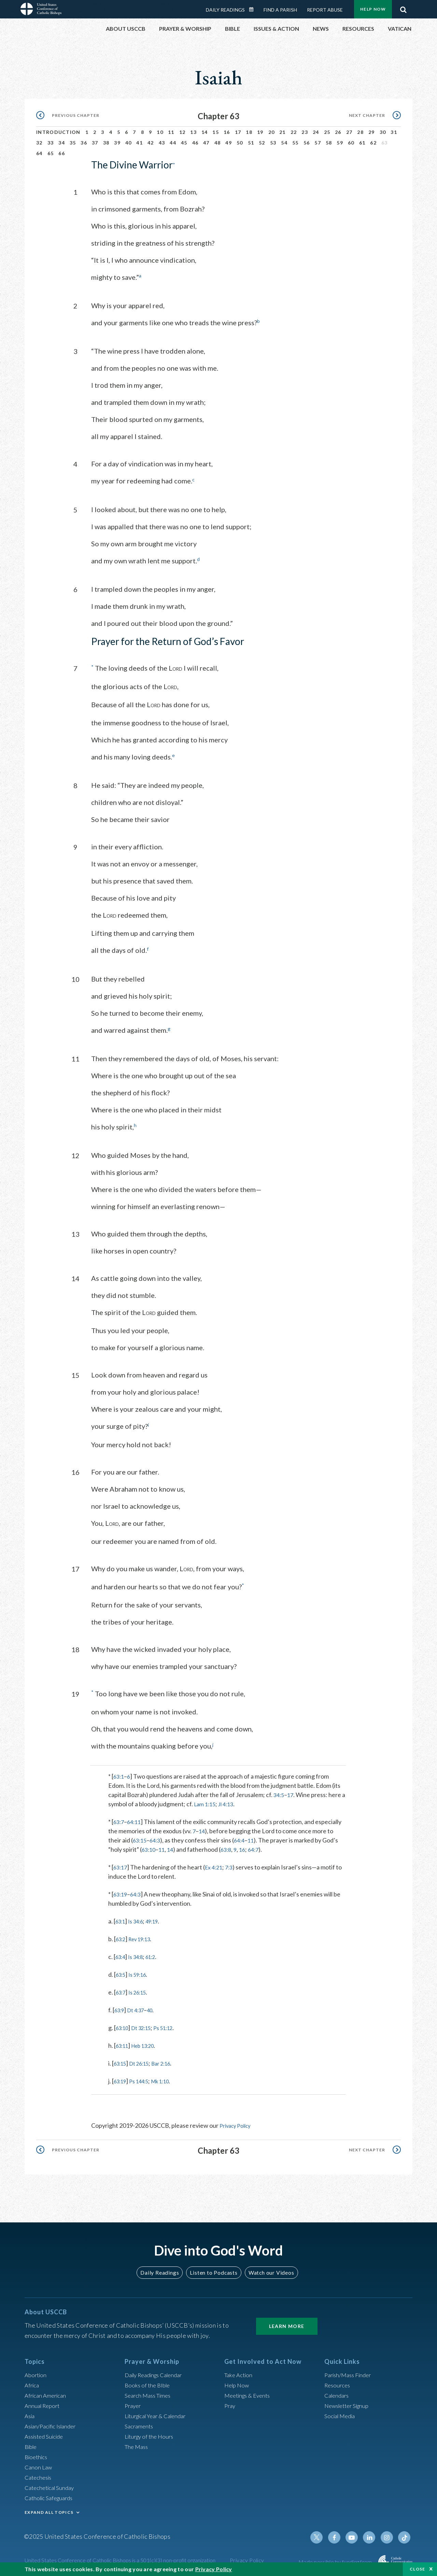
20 (271, 132)
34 (61, 143)
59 (340, 143)
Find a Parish (280, 10)
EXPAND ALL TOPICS (49, 2509)
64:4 (243, 1838)
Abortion (36, 2372)
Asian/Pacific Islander (53, 2423)
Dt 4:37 (139, 2008)
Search (403, 8)
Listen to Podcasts (213, 2270)
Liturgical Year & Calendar (159, 2413)
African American (47, 2392)
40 (128, 143)
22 (294, 132)
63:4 (121, 1954)
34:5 (279, 1792)
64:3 (157, 1838)
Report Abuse (325, 10)
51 (251, 143)
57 (317, 143)
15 (215, 132)
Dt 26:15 (144, 2061)
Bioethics (37, 2454)
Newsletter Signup (349, 2403)
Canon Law (39, 2464)
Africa (33, 2382)
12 (182, 132)
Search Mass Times (150, 2392)
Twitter (323, 2535)
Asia (30, 2413)
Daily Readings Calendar (254, 9)
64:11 (136, 1819)
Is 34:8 (139, 1954)
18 (249, 132)
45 (184, 143)
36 (84, 143)
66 (61, 153)
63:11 (123, 2043)
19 (260, 132)
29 (371, 132)
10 (160, 132)
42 (150, 143)
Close (417, 2569)
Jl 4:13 (233, 1802)
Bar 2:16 (169, 2061)
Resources (338, 2382)
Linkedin (372, 2535)
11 (171, 132)
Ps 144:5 (143, 2079)
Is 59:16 (141, 1972)
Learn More (287, 2323)
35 (73, 143)
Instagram (388, 2535)
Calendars (338, 2392)
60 (351, 143)
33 (50, 143)
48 (217, 143)
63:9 (120, 2008)
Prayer (134, 2403)
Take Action (239, 2372)
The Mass (137, 2444)
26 (338, 132)
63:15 (140, 1838)
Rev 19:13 (144, 1937)
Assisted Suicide (46, 2433)
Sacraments (140, 2423)
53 (273, 143)
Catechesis (39, 2474)
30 (383, 132)
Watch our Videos (268, 2270)
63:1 (119, 1774)
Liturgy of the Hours (151, 2433)
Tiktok (405, 2535)
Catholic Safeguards (51, 2495)
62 (373, 143)
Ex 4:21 (216, 1865)
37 (95, 143)
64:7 (259, 1847)
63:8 (230, 1847)
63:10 (149, 1847)
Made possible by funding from (335, 2559)
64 (39, 153)
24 (316, 132)
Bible (32, 2444)
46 (195, 143)
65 (50, 153)
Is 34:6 (139, 1919)
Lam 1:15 (210, 1802)
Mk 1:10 (169, 2079)
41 (139, 143)
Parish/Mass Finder (350, 2372)
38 (106, 143)
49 (228, 143)
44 (173, 143)
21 (282, 132)
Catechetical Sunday (52, 2485)
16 (227, 132)
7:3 (233, 1865)
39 (117, 143)
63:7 (119, 1819)
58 (329, 143)
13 (193, 132)
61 (362, 143)
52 (262, 143)
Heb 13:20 (148, 2043)
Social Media (341, 2413)
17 (238, 132)
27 (349, 132)
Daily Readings (225, 10)
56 (307, 143)
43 (162, 143)
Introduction (58, 132)
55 (295, 143)
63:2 (122, 1937)
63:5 (122, 1972)
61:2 (157, 1954)
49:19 (158, 1919)
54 (284, 143)
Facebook (339, 2535)
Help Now (373, 9)
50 (240, 143)
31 (394, 132)
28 (360, 132)
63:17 (121, 1865)
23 (304, 132)
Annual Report (44, 2403)
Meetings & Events (249, 2392)
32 (39, 143)
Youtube (356, 2535)
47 (206, 143)
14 (204, 132)
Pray (230, 2403)
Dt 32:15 (146, 2025)
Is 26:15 (141, 1990)
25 (327, 132)
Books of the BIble (149, 2382)
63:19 (121, 1892)
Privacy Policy (238, 2123)
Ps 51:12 (171, 2025)
